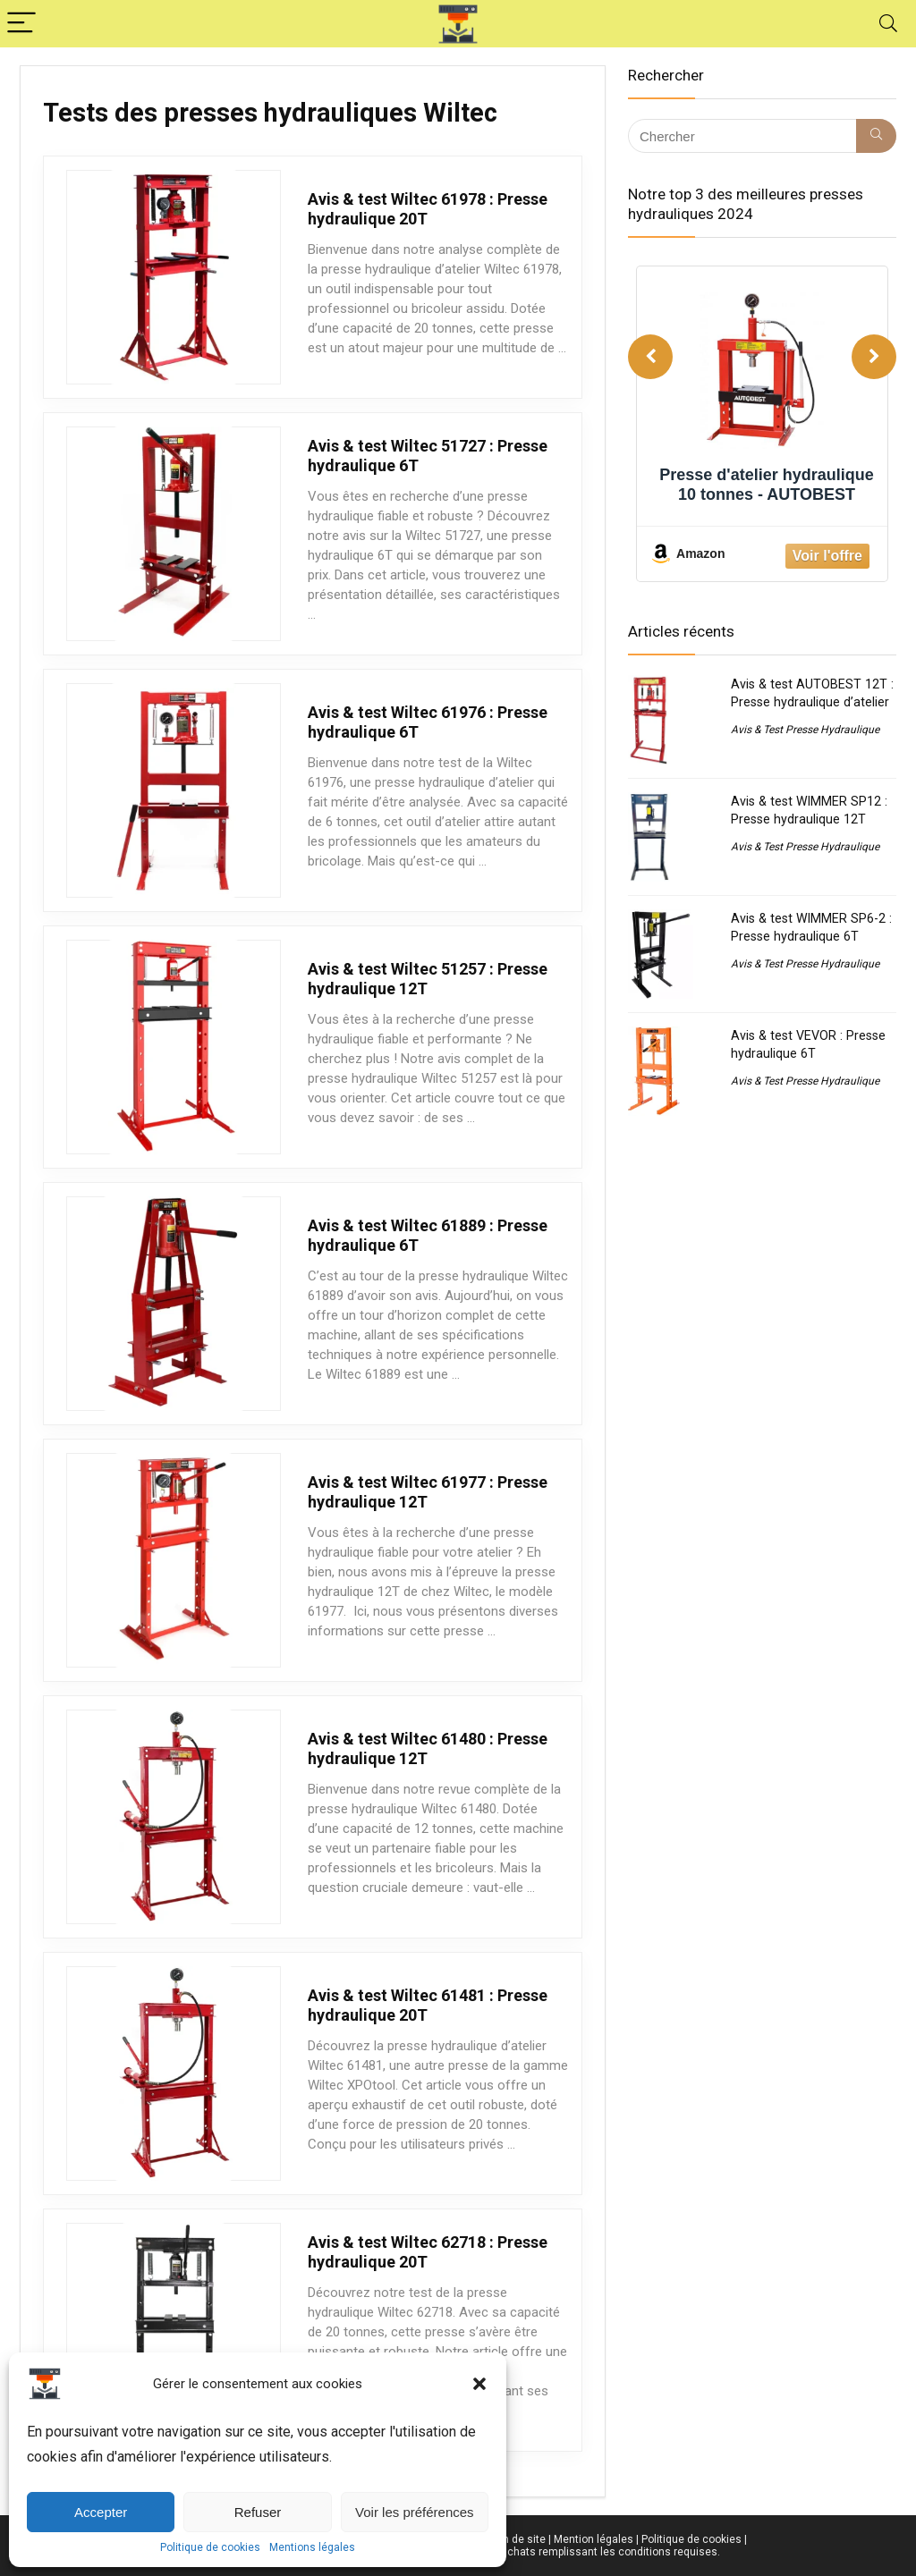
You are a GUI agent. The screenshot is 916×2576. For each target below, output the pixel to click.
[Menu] (21, 23)
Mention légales (593, 2539)
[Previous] (650, 356)
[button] (479, 2384)
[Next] (874, 356)
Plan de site (517, 2539)
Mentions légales (312, 2547)
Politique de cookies (210, 2547)
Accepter (100, 2512)
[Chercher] (876, 136)
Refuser (258, 2512)
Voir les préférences (414, 2512)
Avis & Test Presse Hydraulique (805, 729)
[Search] (888, 23)
